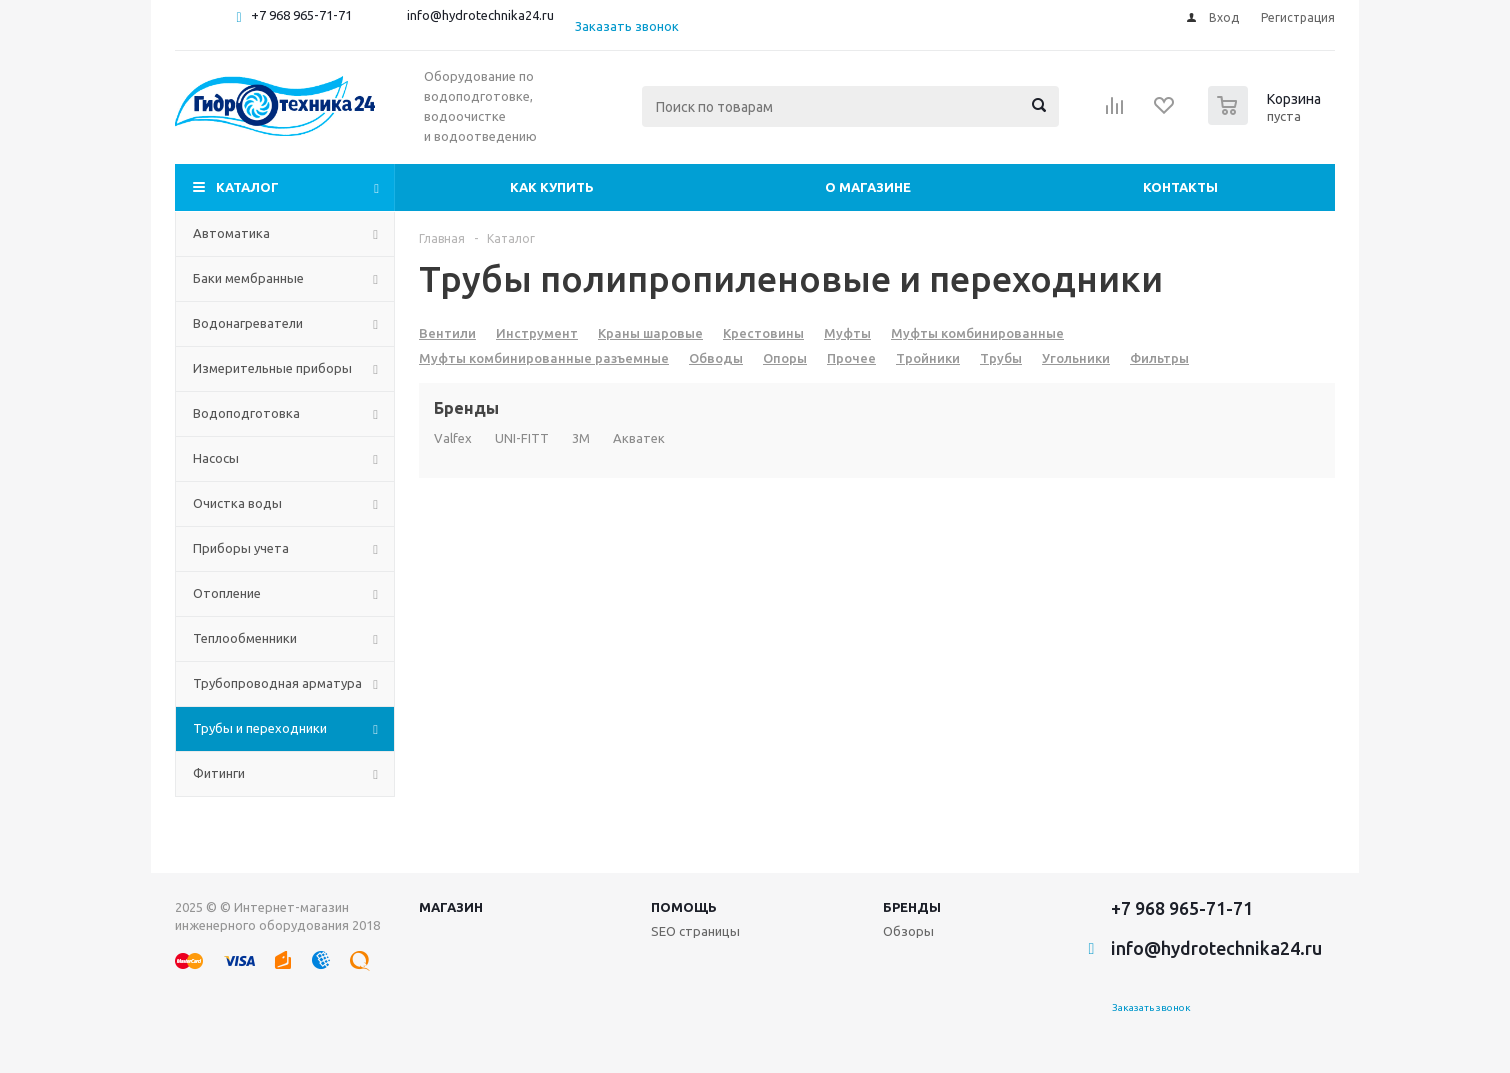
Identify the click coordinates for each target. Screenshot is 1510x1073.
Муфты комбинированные (977, 333)
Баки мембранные (248, 278)
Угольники (1076, 358)
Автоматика (231, 233)
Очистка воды (237, 503)
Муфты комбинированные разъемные (544, 358)
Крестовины (763, 333)
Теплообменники (245, 638)
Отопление (227, 593)
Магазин (451, 907)
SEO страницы (695, 931)
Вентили (447, 333)
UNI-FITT (522, 438)
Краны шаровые (650, 333)
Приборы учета (241, 548)
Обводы (716, 358)
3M (581, 438)
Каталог (247, 187)
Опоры (785, 358)
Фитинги (219, 773)
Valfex (453, 438)
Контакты (1180, 187)
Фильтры (1159, 358)
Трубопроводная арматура (277, 683)
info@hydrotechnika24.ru (480, 15)
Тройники (928, 358)
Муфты (847, 333)
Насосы (216, 458)
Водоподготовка (246, 413)
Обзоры (908, 931)
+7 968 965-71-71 (301, 15)
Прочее (851, 358)
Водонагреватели (248, 323)
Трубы (1001, 358)
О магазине (868, 187)
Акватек (639, 438)
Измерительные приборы (272, 368)
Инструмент (537, 333)
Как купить (552, 187)
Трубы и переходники (260, 728)
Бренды (912, 907)
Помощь (684, 907)
